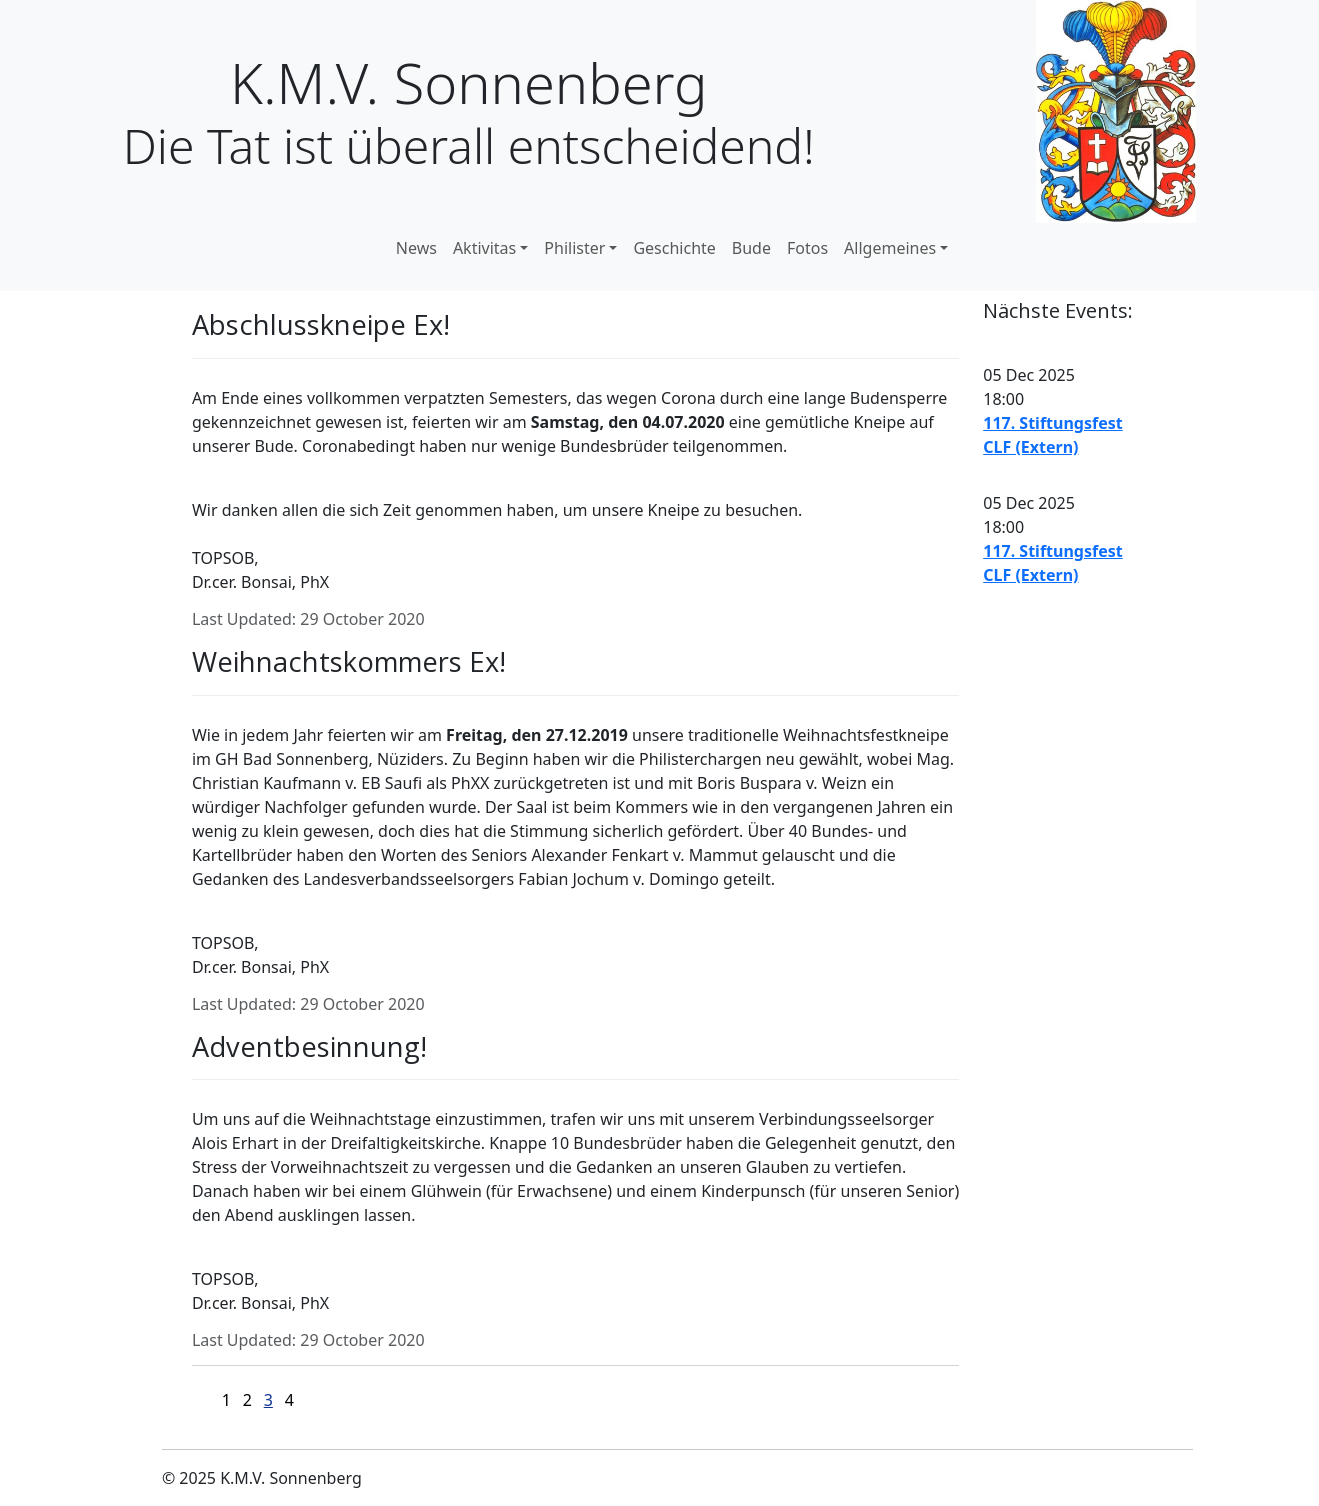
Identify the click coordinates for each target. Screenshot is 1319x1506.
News (416, 248)
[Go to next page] (305, 1399)
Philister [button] (574, 248)
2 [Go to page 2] (247, 1400)
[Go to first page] (198, 1399)
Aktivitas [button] (484, 248)
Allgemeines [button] (890, 248)
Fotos (807, 248)
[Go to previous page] (210, 1399)
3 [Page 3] (268, 1400)
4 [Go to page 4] (289, 1400)
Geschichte (674, 248)
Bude (751, 248)
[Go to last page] (317, 1399)
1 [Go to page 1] (226, 1400)
